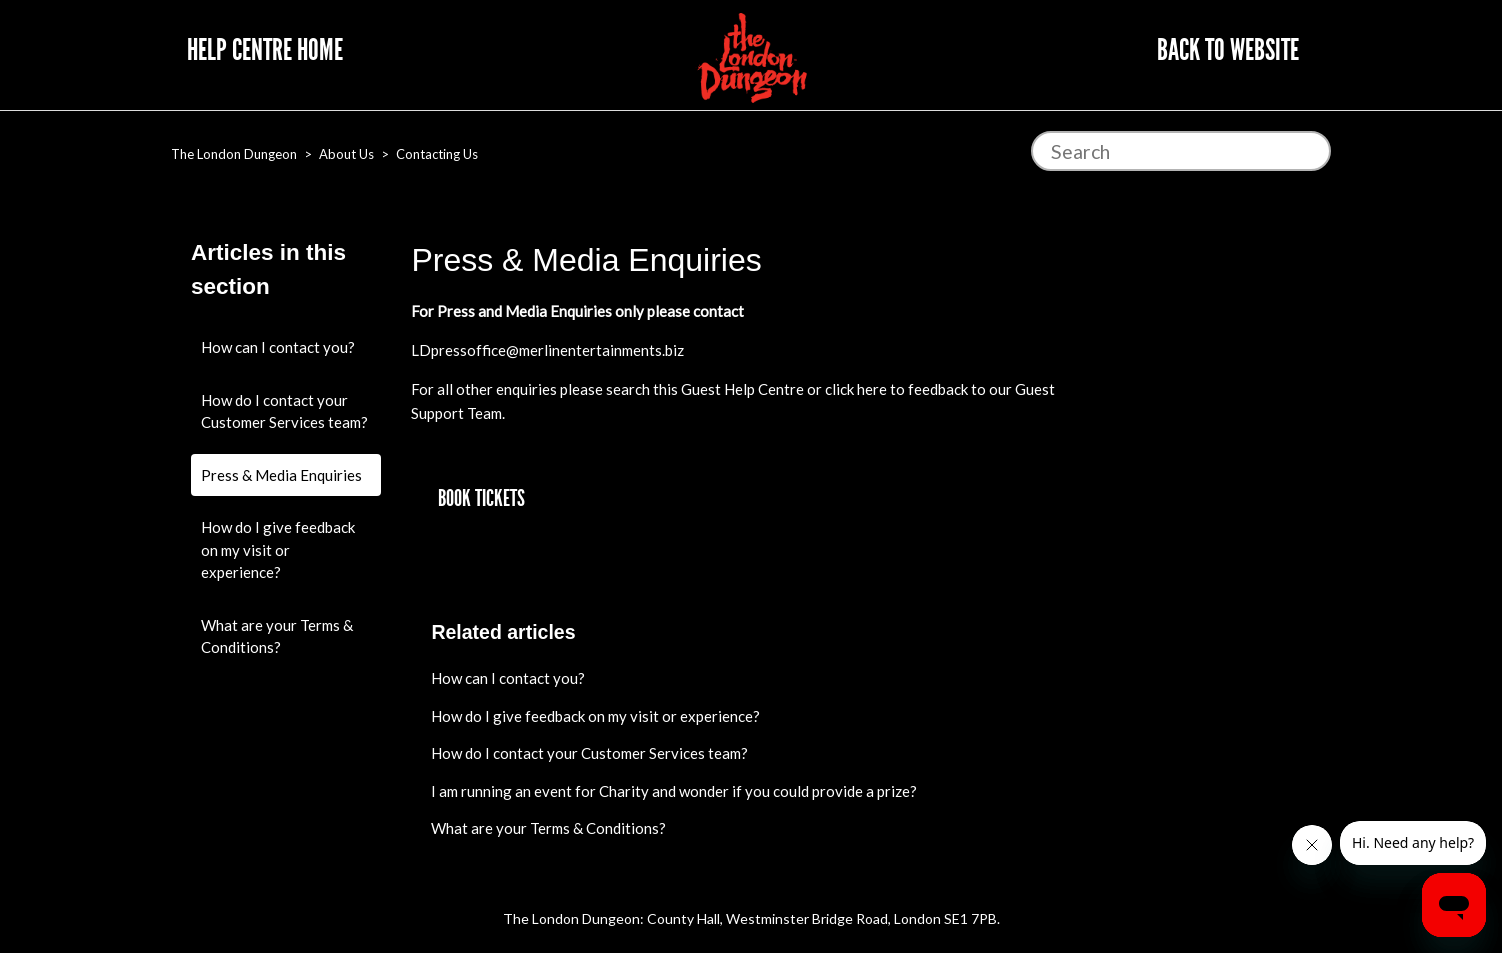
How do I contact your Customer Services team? (284, 411)
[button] (481, 499)
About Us (346, 154)
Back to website (1228, 50)
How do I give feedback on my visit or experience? (278, 549)
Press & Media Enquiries (281, 475)
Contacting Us (437, 154)
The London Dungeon (234, 154)
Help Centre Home (265, 50)
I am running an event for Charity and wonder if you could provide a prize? (674, 791)
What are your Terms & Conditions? (277, 636)
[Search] (1181, 151)
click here (856, 389)
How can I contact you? (278, 347)
